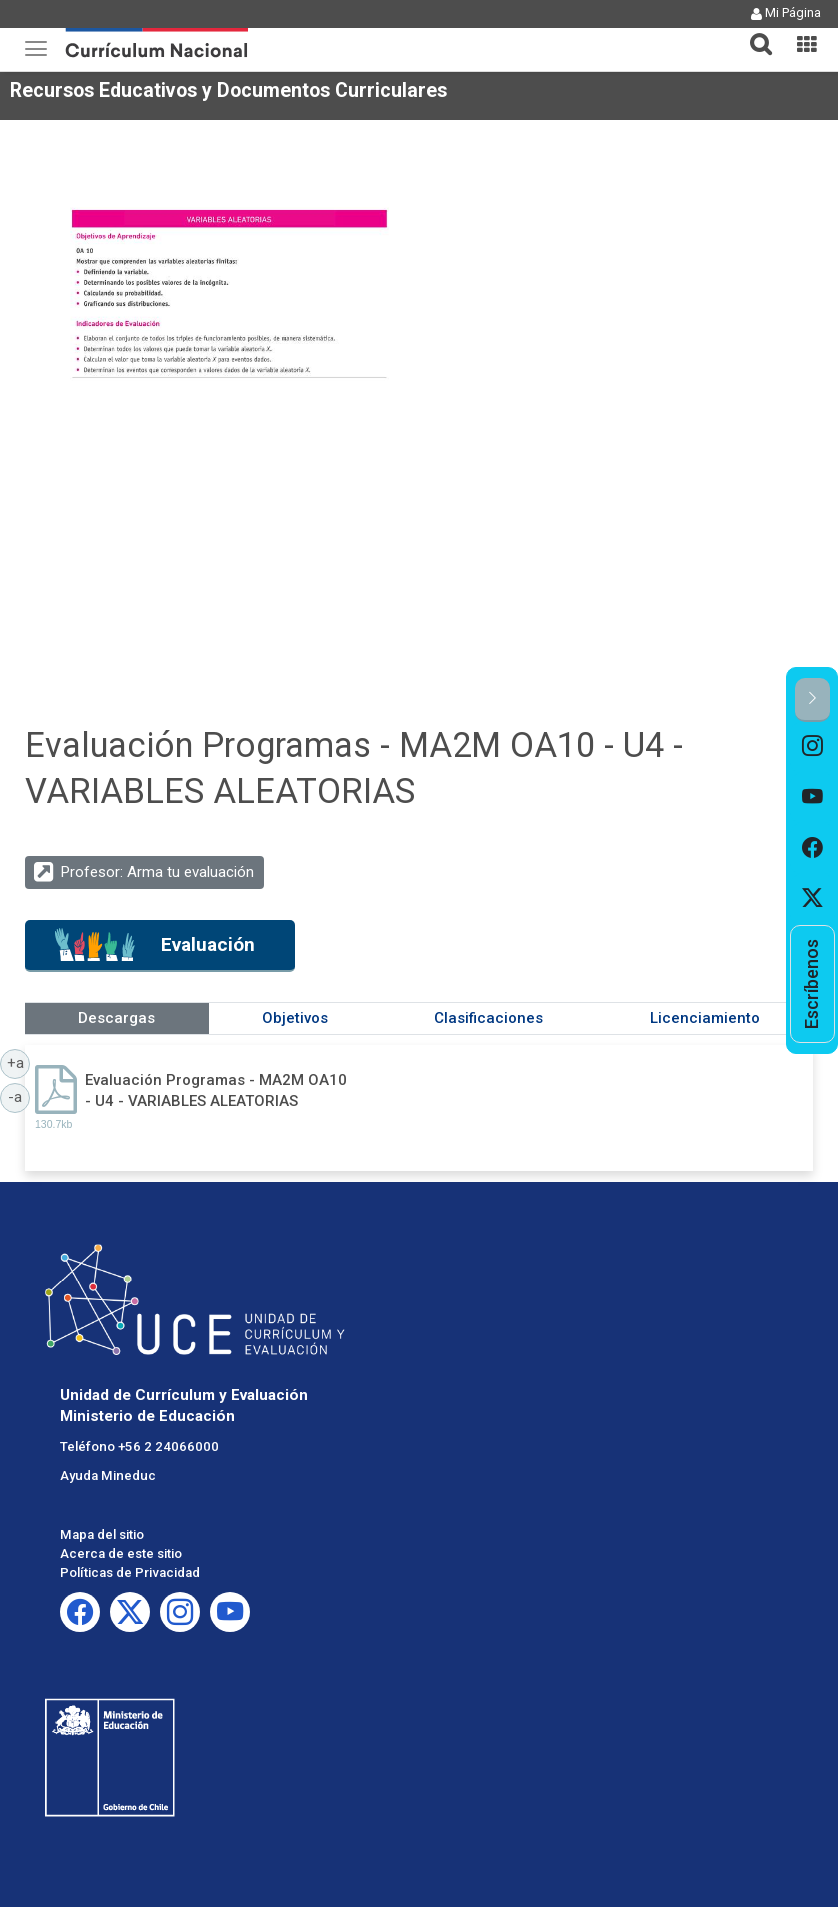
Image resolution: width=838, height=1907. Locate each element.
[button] (753, 32)
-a (19, 1096)
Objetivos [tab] (295, 1018)
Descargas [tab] (116, 1018)
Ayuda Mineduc (108, 1475)
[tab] (753, 32)
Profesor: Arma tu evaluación (157, 872)
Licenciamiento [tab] (705, 1018)
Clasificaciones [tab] (488, 1018)
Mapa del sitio (102, 1534)
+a (19, 1062)
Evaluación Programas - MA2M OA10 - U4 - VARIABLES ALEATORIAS (216, 1090)
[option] (812, 747)
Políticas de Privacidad (130, 1572)
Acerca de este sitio (121, 1553)
